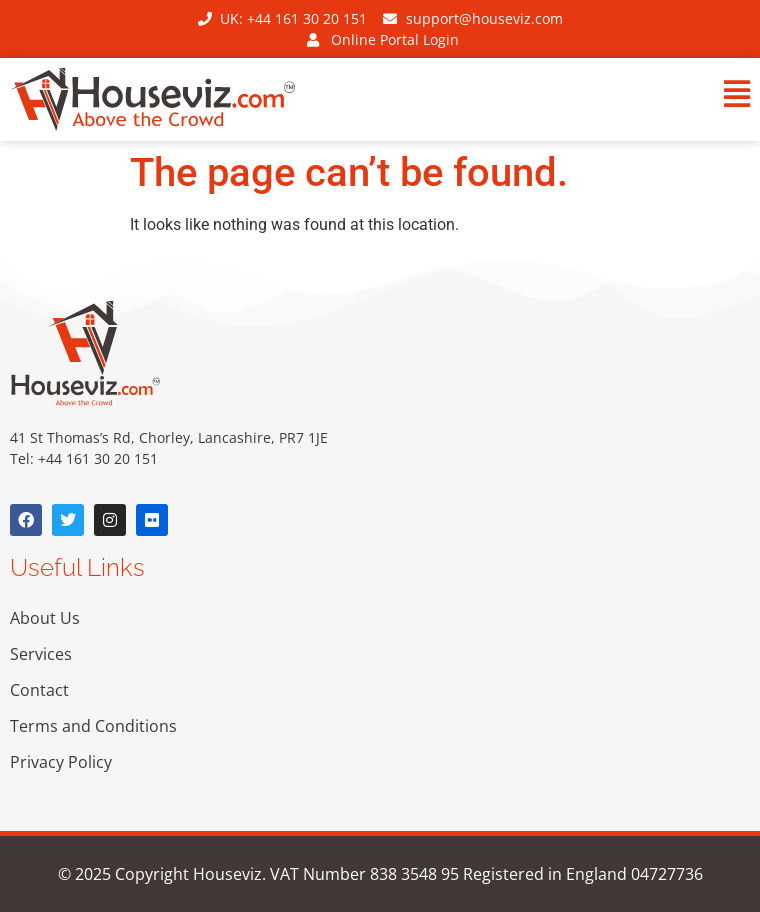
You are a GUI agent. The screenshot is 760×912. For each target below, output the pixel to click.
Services (41, 654)
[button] (570, 96)
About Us (45, 618)
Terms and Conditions (93, 726)
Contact (39, 690)
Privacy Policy (61, 762)
